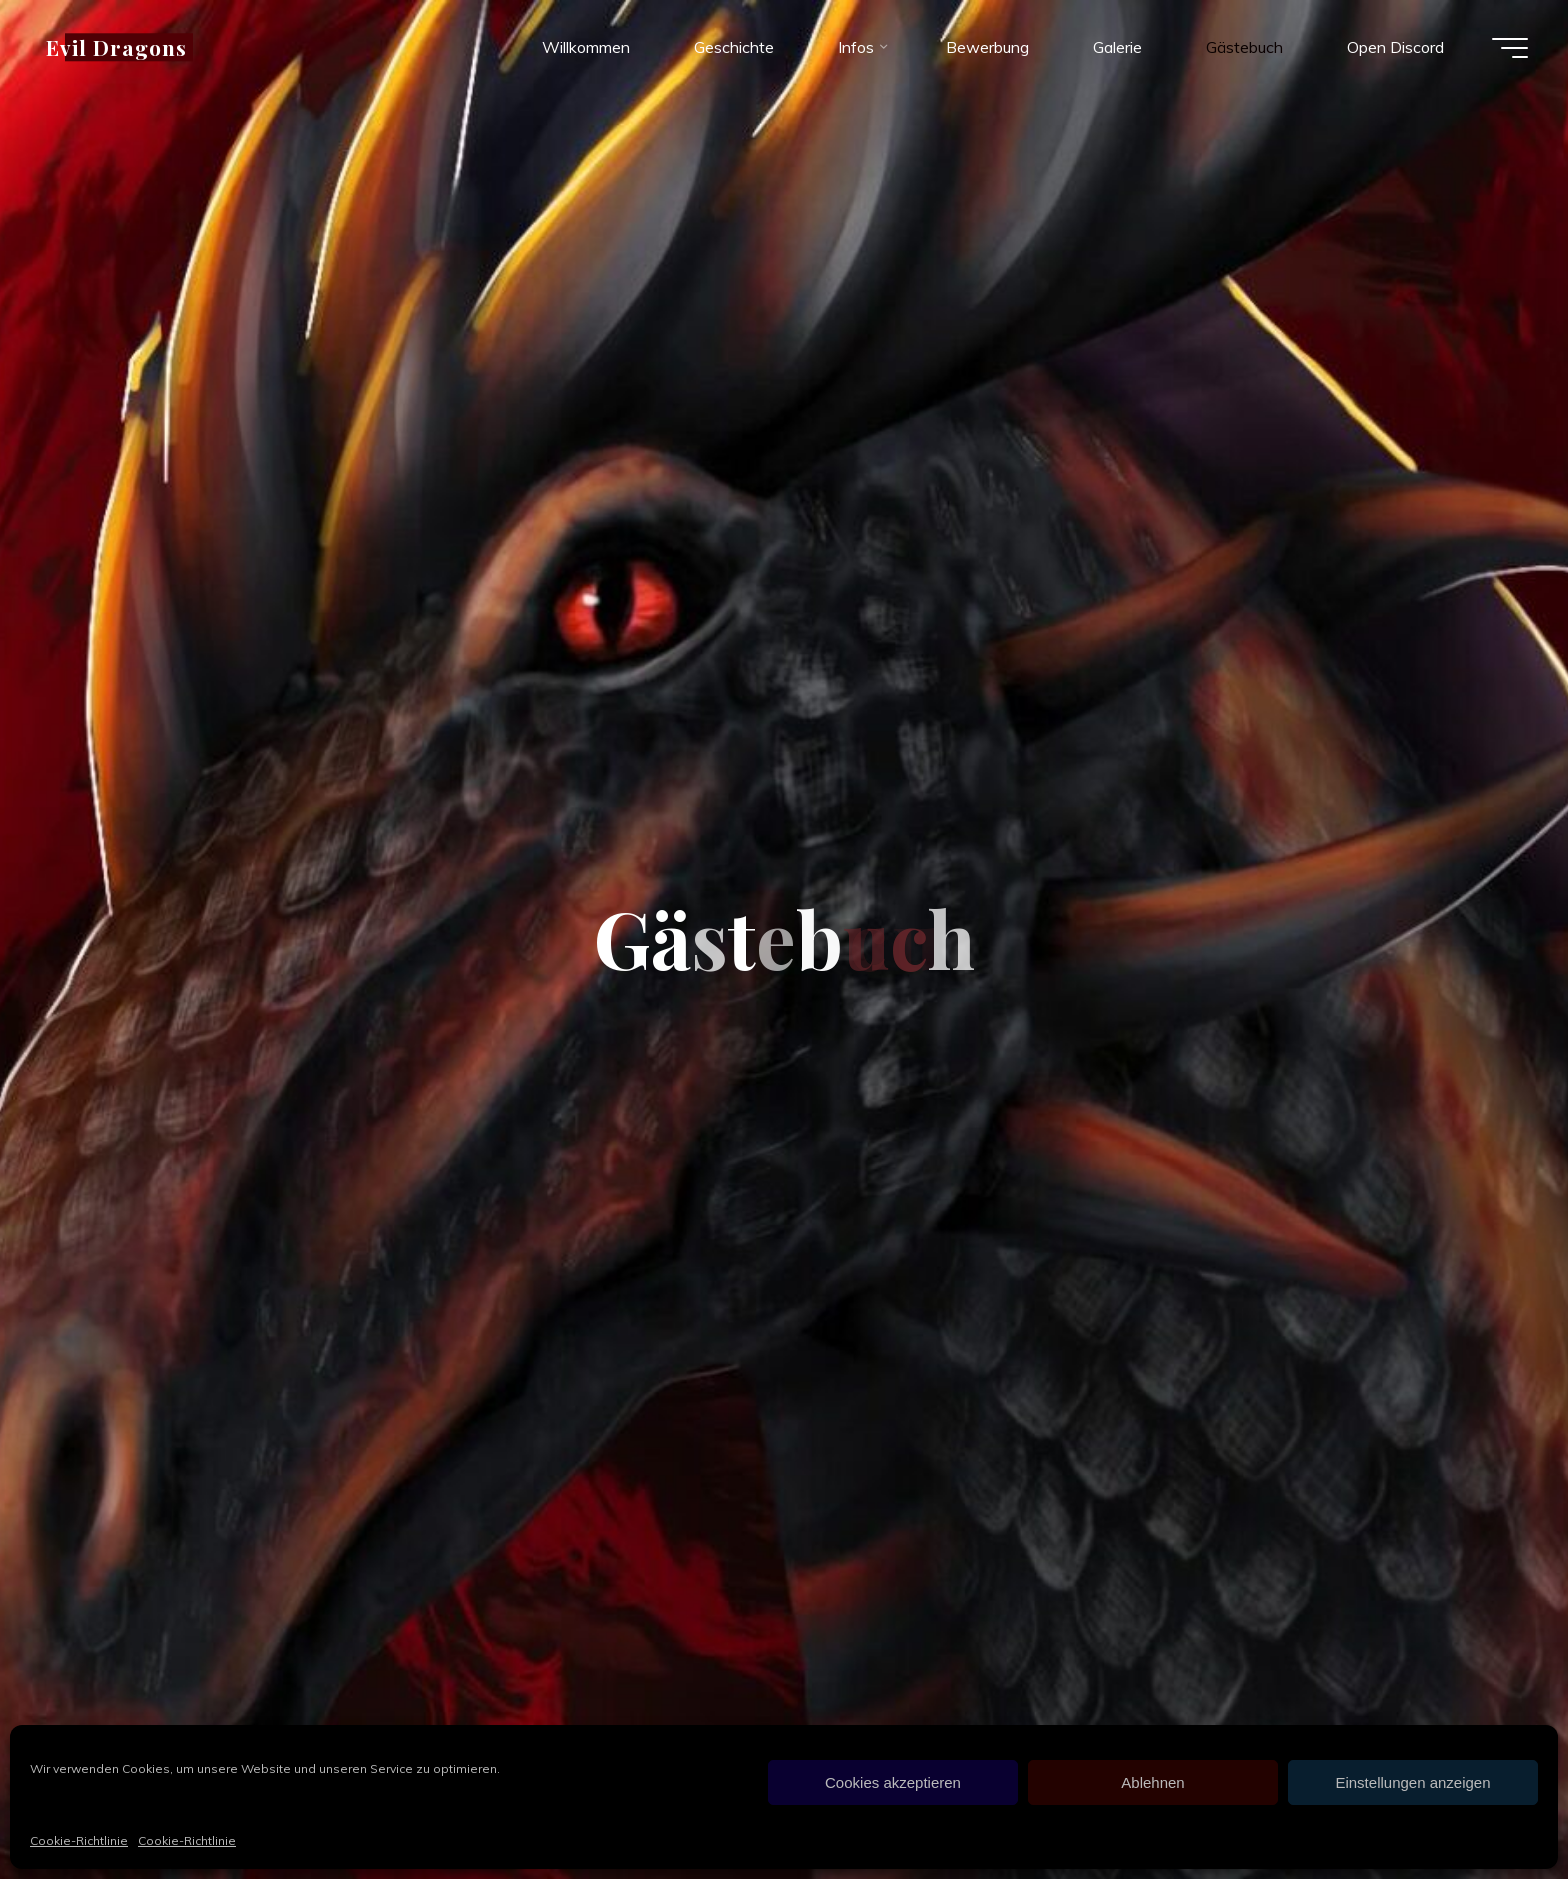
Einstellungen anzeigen (1412, 1782)
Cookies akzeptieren (893, 1782)
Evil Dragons (116, 47)
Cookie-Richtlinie (79, 1840)
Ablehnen (1152, 1782)
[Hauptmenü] (1510, 48)
